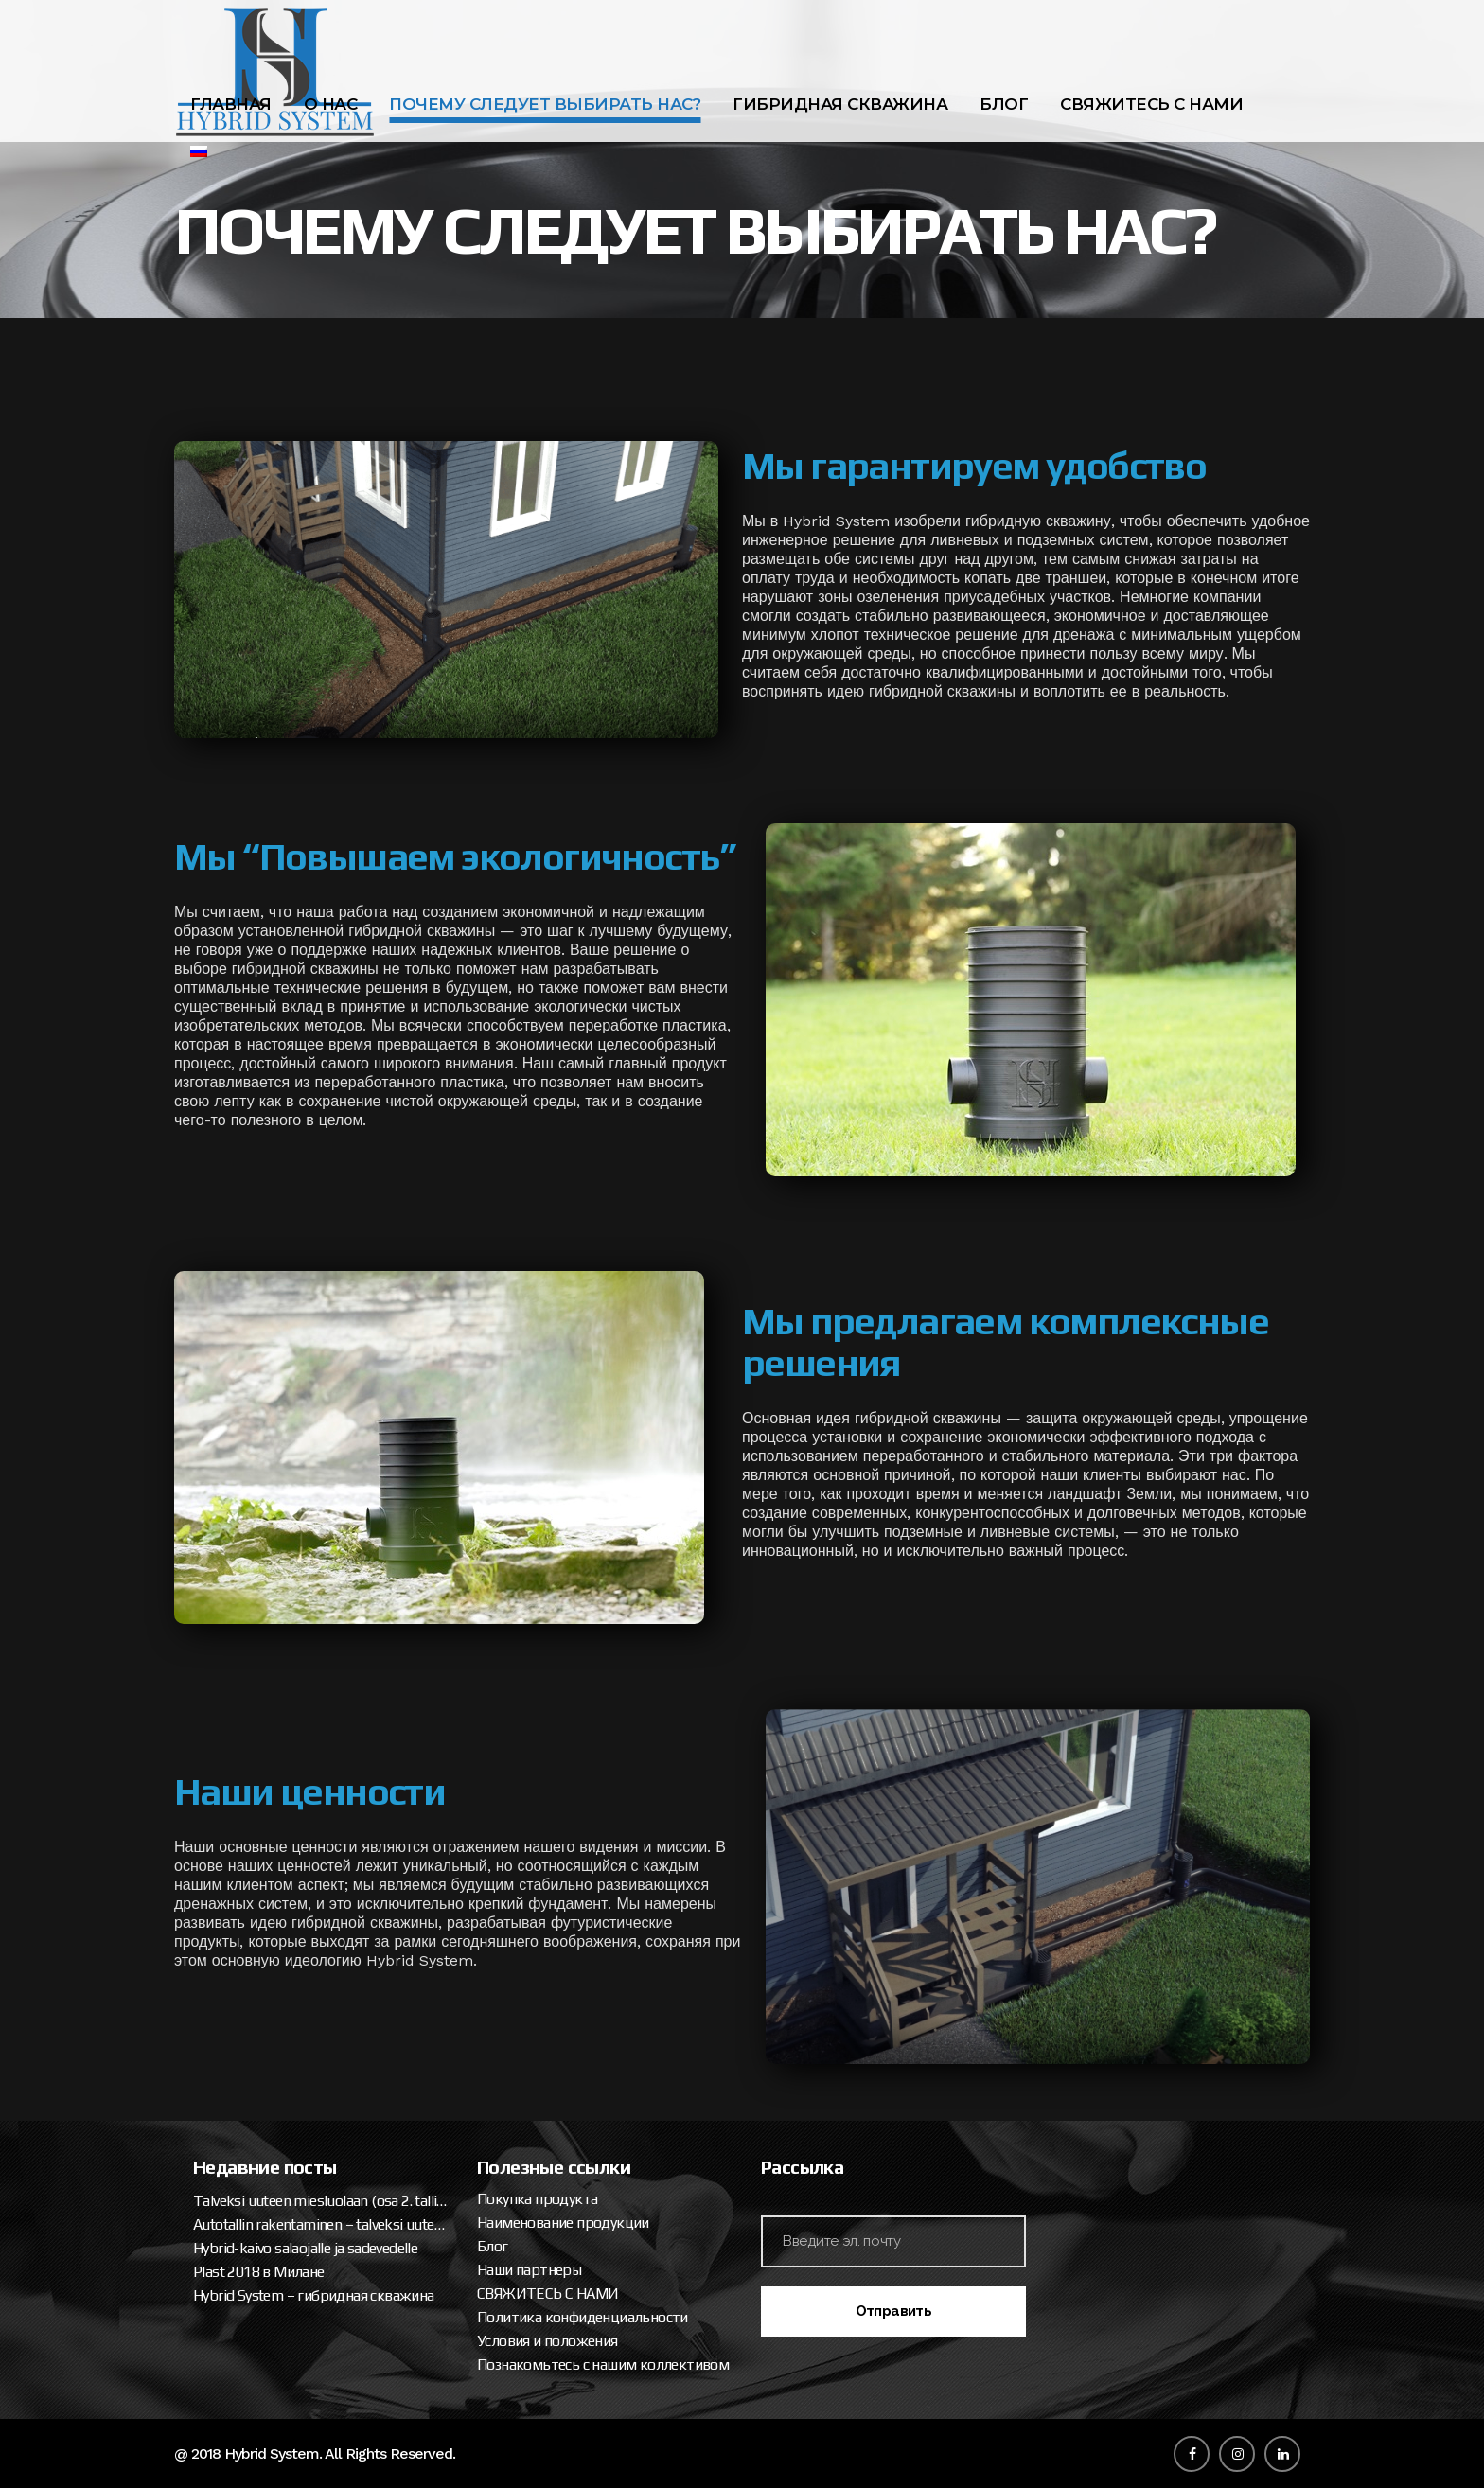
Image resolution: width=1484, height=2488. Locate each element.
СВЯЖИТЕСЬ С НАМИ (547, 2294)
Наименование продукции (563, 2223)
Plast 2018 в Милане (259, 2272)
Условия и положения (547, 2341)
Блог (492, 2246)
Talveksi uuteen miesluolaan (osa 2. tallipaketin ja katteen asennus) (321, 2201)
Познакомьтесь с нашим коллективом (603, 2364)
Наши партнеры (529, 2270)
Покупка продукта (537, 2199)
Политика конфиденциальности (582, 2317)
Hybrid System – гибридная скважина (313, 2295)
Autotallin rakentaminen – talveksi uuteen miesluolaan (321, 2224)
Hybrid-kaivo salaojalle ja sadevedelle (305, 2248)
